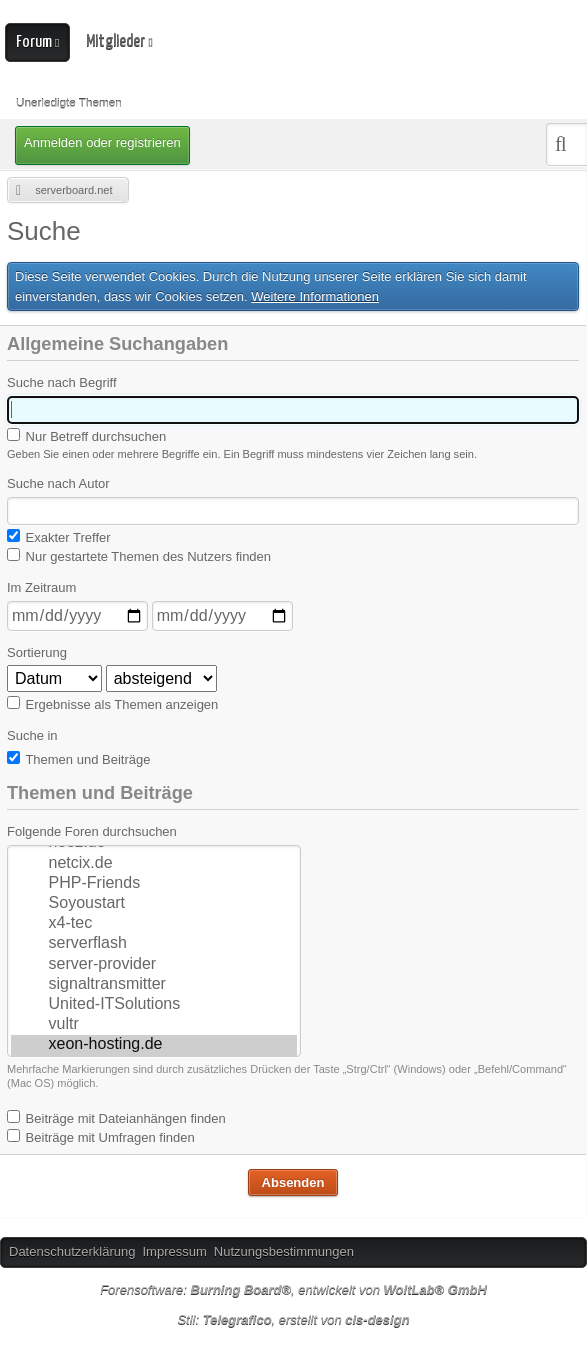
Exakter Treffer (59, 537)
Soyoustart (154, 904)
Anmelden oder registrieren (102, 142)
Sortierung (37, 652)
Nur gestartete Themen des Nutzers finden (139, 556)
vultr (154, 1025)
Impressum (174, 1251)
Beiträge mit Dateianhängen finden (116, 1118)
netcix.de (154, 864)
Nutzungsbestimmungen (284, 1251)
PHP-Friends (154, 884)
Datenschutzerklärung (72, 1251)
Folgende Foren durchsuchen (92, 831)
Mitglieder (115, 41)
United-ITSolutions (154, 1005)
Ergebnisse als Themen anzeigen (112, 704)
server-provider (154, 965)
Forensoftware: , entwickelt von (293, 1289)
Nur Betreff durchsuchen (86, 436)
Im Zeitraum (41, 587)
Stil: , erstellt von (293, 1319)
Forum (34, 42)
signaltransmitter (154, 985)
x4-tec (154, 924)
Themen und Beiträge (78, 759)
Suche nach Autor (58, 483)
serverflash (154, 944)
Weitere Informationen (315, 296)
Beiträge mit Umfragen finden (101, 1137)
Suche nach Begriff (62, 382)
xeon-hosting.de (154, 1045)
